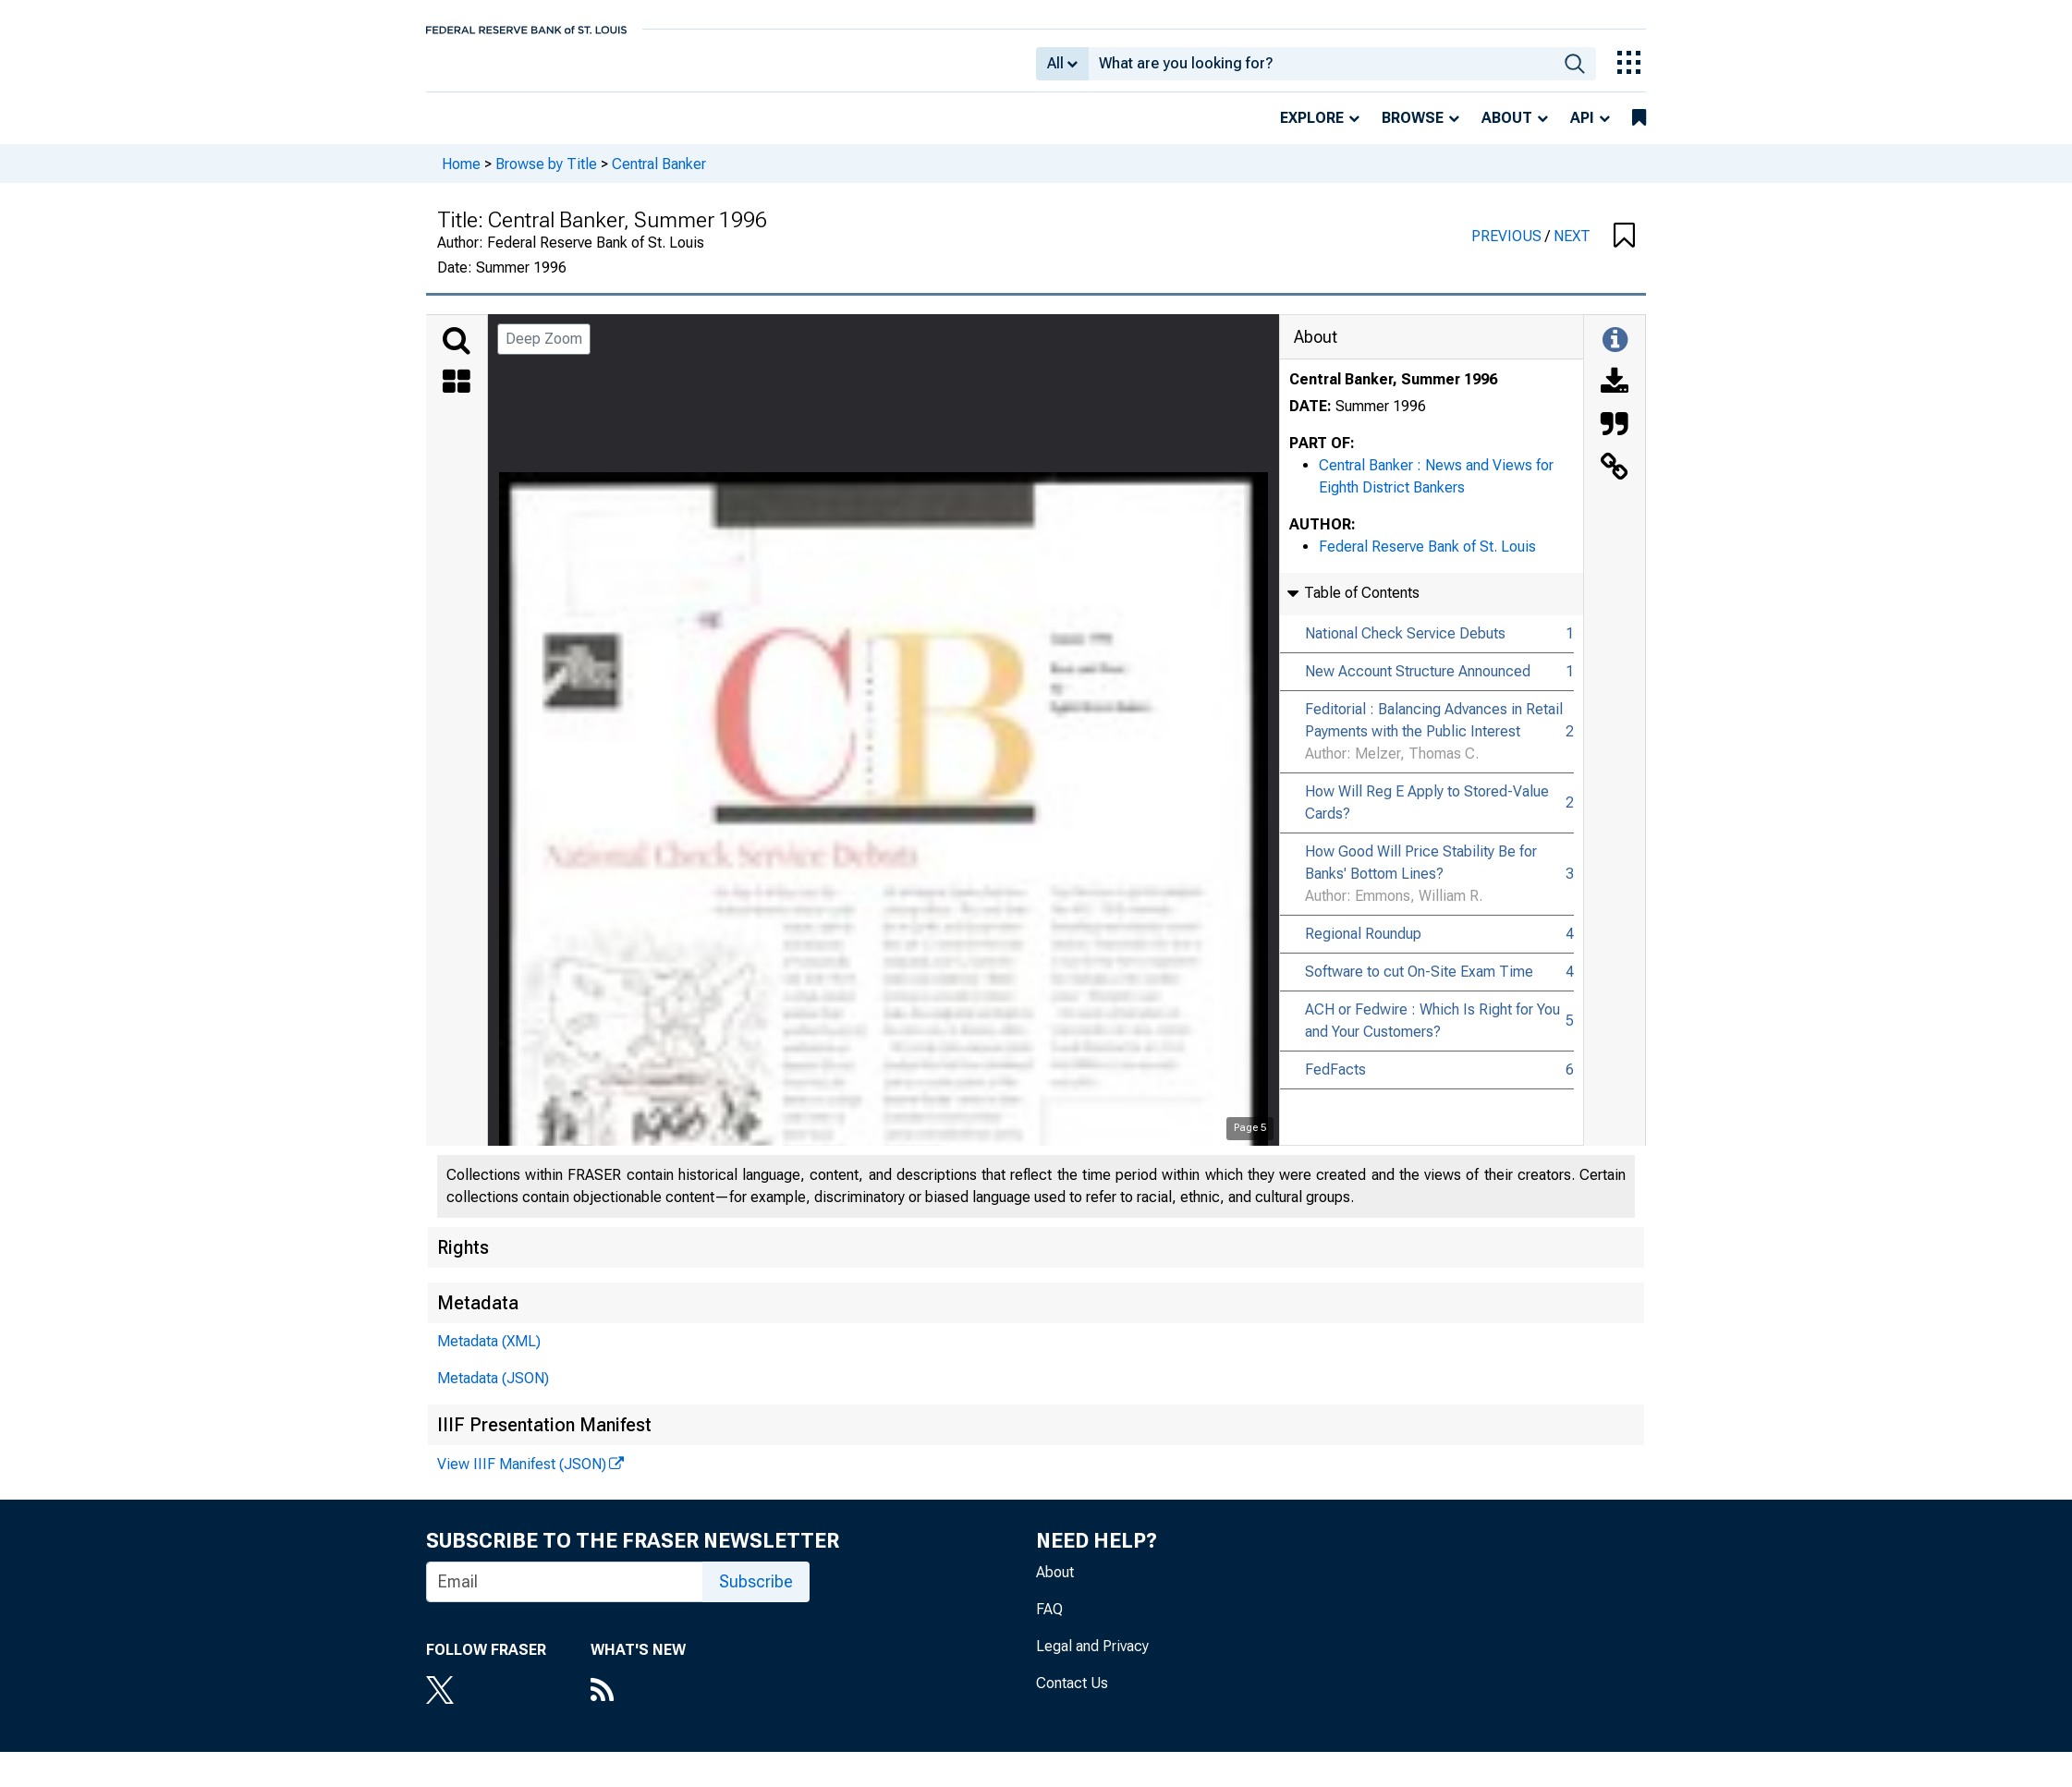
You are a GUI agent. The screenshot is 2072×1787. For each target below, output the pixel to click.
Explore (1312, 131)
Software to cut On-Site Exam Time (1419, 984)
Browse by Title (546, 176)
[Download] (1614, 396)
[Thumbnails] (456, 396)
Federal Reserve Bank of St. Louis (1427, 559)
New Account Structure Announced (1417, 684)
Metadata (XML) (489, 1354)
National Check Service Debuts (1405, 646)
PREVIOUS (1508, 249)
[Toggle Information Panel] (1615, 354)
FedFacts (1335, 1082)
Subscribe (756, 1594)
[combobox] (1321, 70)
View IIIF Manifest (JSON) (521, 1477)
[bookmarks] (1639, 131)
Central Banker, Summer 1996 (1393, 392)
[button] (1624, 249)
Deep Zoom (544, 351)
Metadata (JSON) (493, 1391)
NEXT (1572, 249)
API (1582, 131)
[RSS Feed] (638, 1704)
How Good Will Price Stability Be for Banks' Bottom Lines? (1421, 875)
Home (461, 176)
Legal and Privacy (1092, 1659)
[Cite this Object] (1614, 439)
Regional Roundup (1363, 946)
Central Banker (659, 176)
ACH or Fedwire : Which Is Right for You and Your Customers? (1432, 1033)
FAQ (1049, 1622)
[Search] (456, 354)
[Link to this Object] (1614, 481)
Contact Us (1072, 1696)
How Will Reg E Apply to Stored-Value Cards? (1427, 815)
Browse (1413, 131)
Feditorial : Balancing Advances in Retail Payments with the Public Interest (1434, 733)
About (1506, 131)
